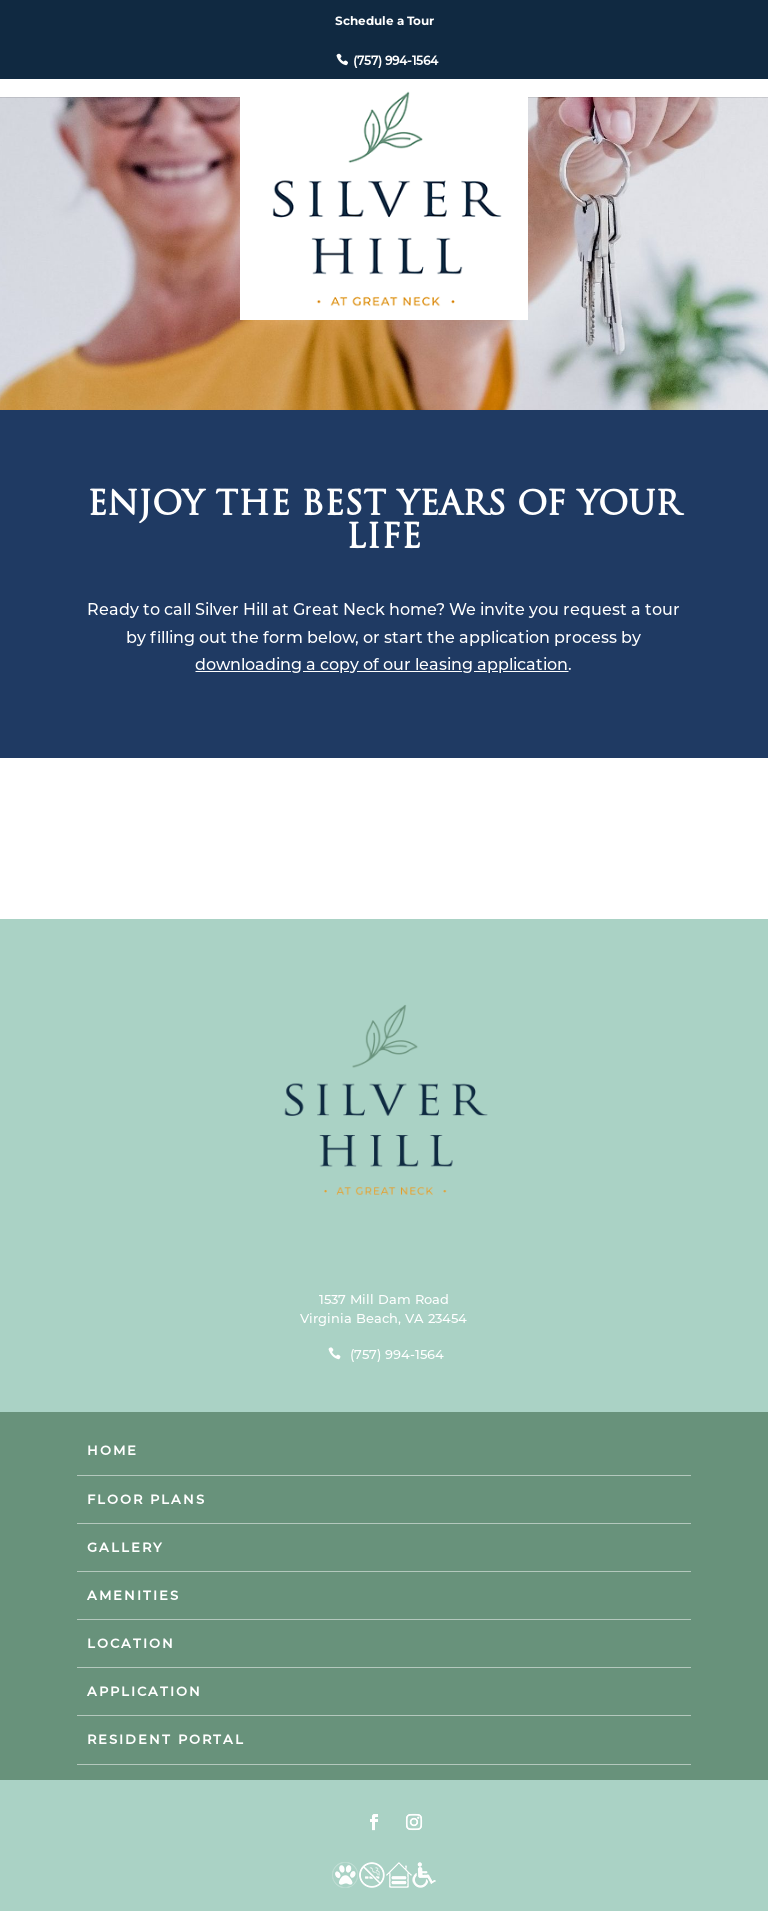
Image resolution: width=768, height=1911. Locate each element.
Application (144, 1691)
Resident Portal (166, 1739)
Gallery (125, 1547)
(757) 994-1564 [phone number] (395, 60)
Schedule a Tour (384, 20)
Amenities (133, 1595)
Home (112, 1450)
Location (131, 1643)
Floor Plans (146, 1499)
